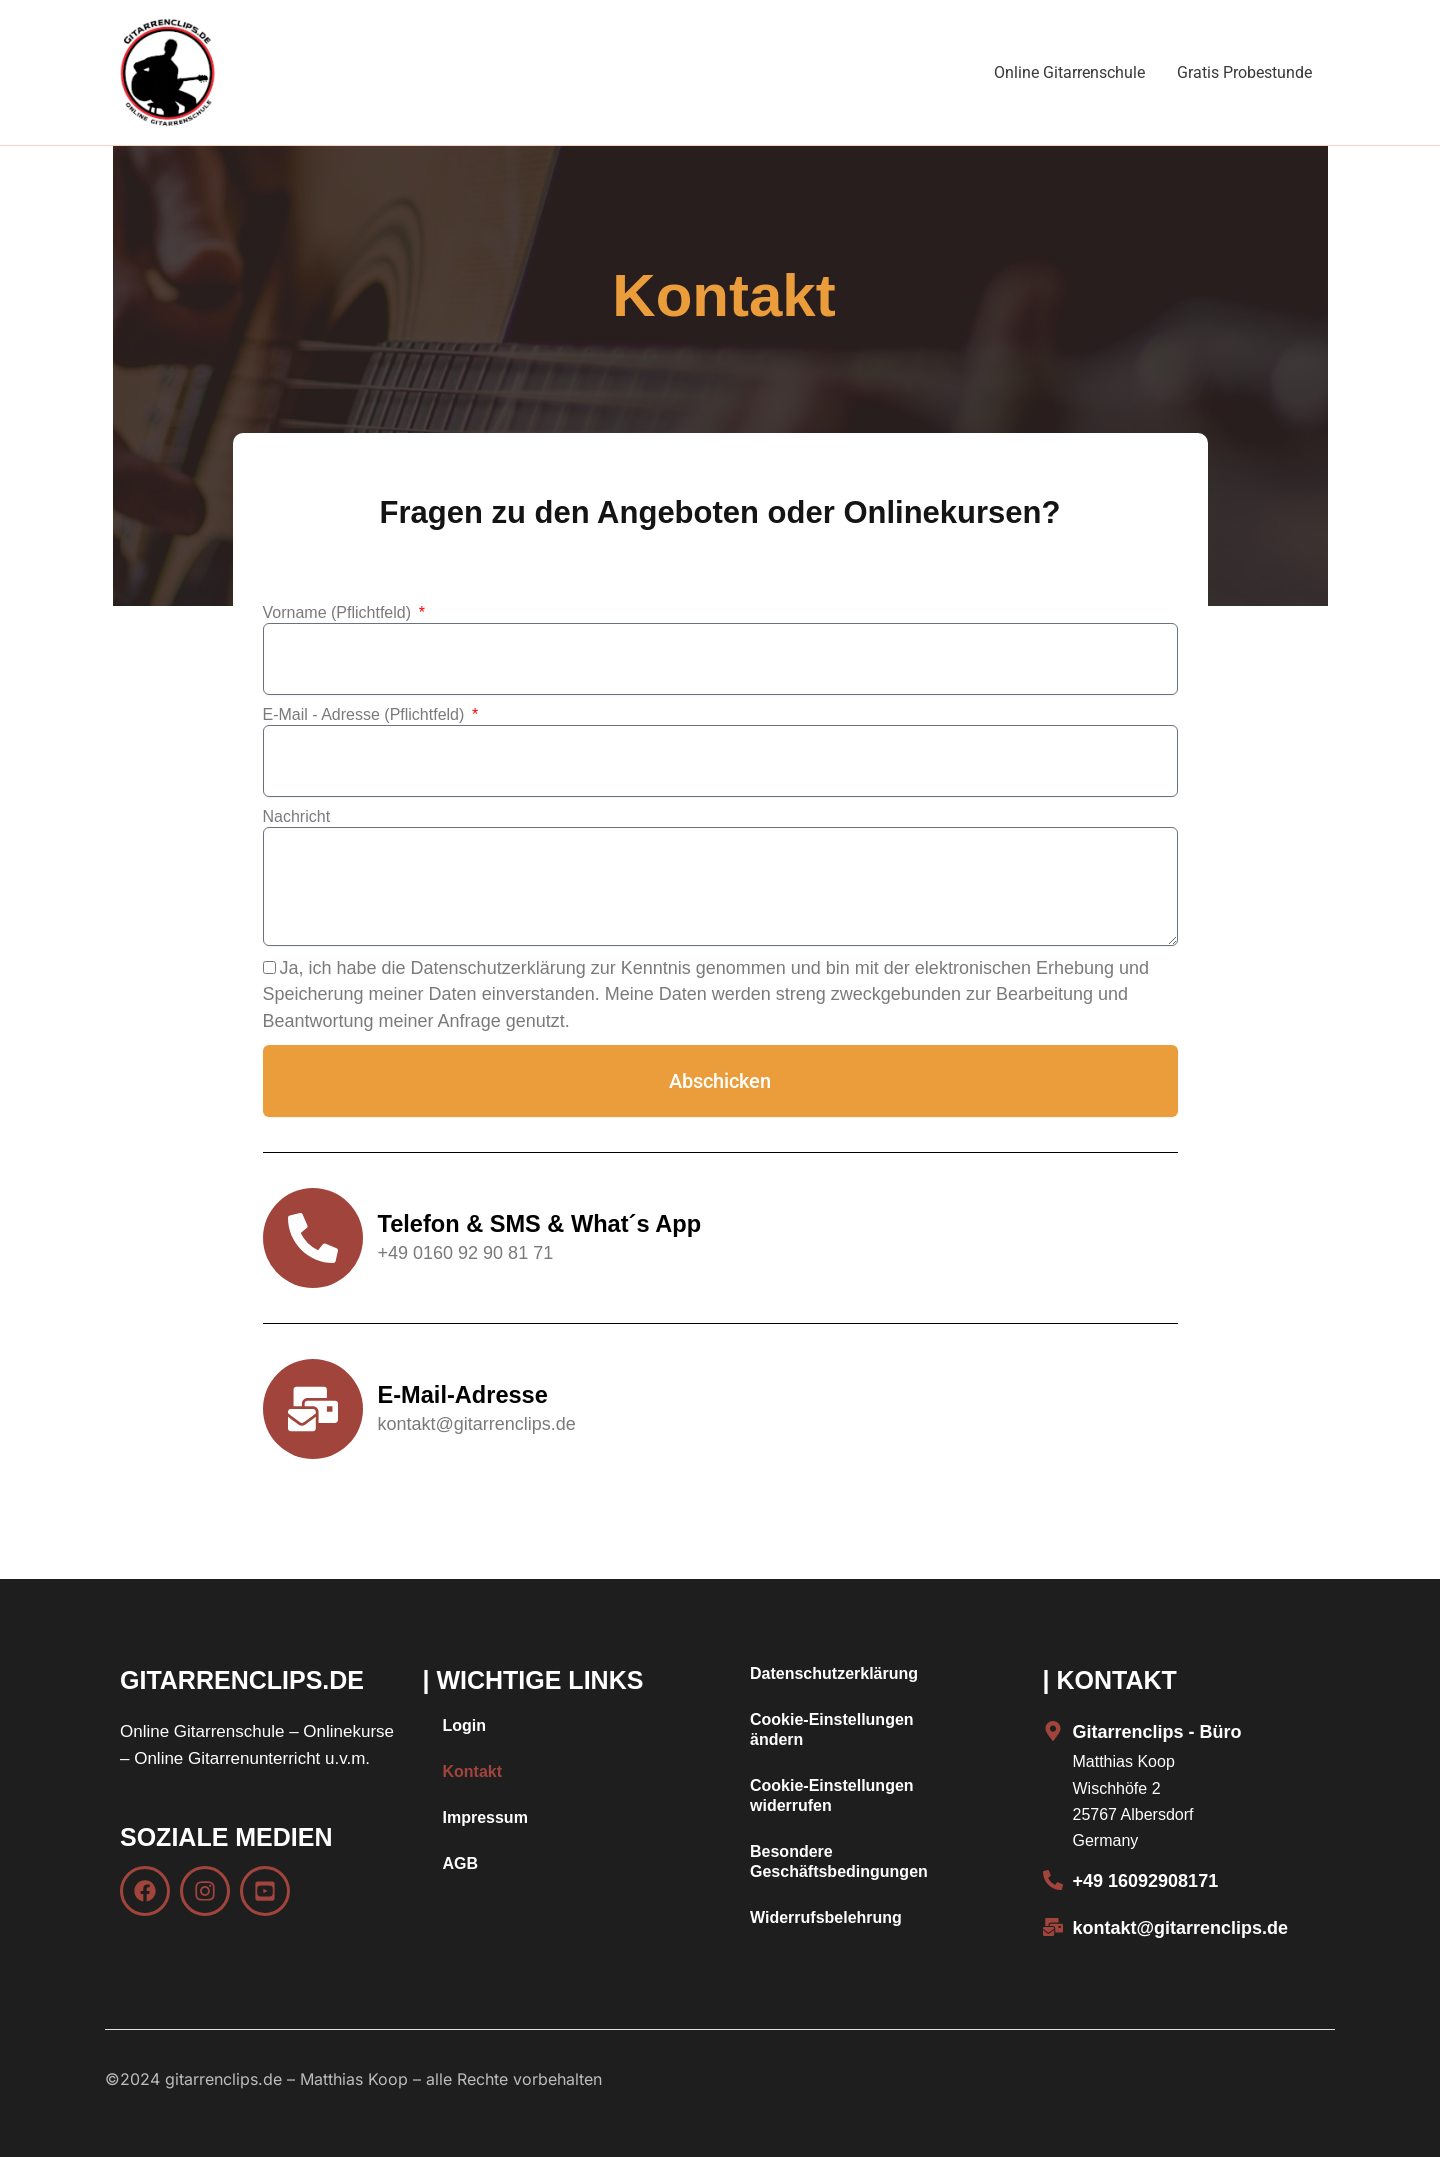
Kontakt (473, 1771)
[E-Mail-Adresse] (313, 1409)
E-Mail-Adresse (464, 1394)
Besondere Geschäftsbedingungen (839, 1861)
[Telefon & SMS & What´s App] (313, 1238)
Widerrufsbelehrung (826, 1917)
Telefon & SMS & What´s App (542, 1223)
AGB (461, 1863)
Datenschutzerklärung (834, 1673)
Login (465, 1725)
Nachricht (297, 816)
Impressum (485, 1817)
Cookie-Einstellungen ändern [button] (832, 1729)
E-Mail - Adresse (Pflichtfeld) (366, 714)
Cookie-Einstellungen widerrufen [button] (832, 1795)
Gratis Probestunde (1244, 72)
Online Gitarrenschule (1069, 72)
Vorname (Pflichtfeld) (339, 612)
